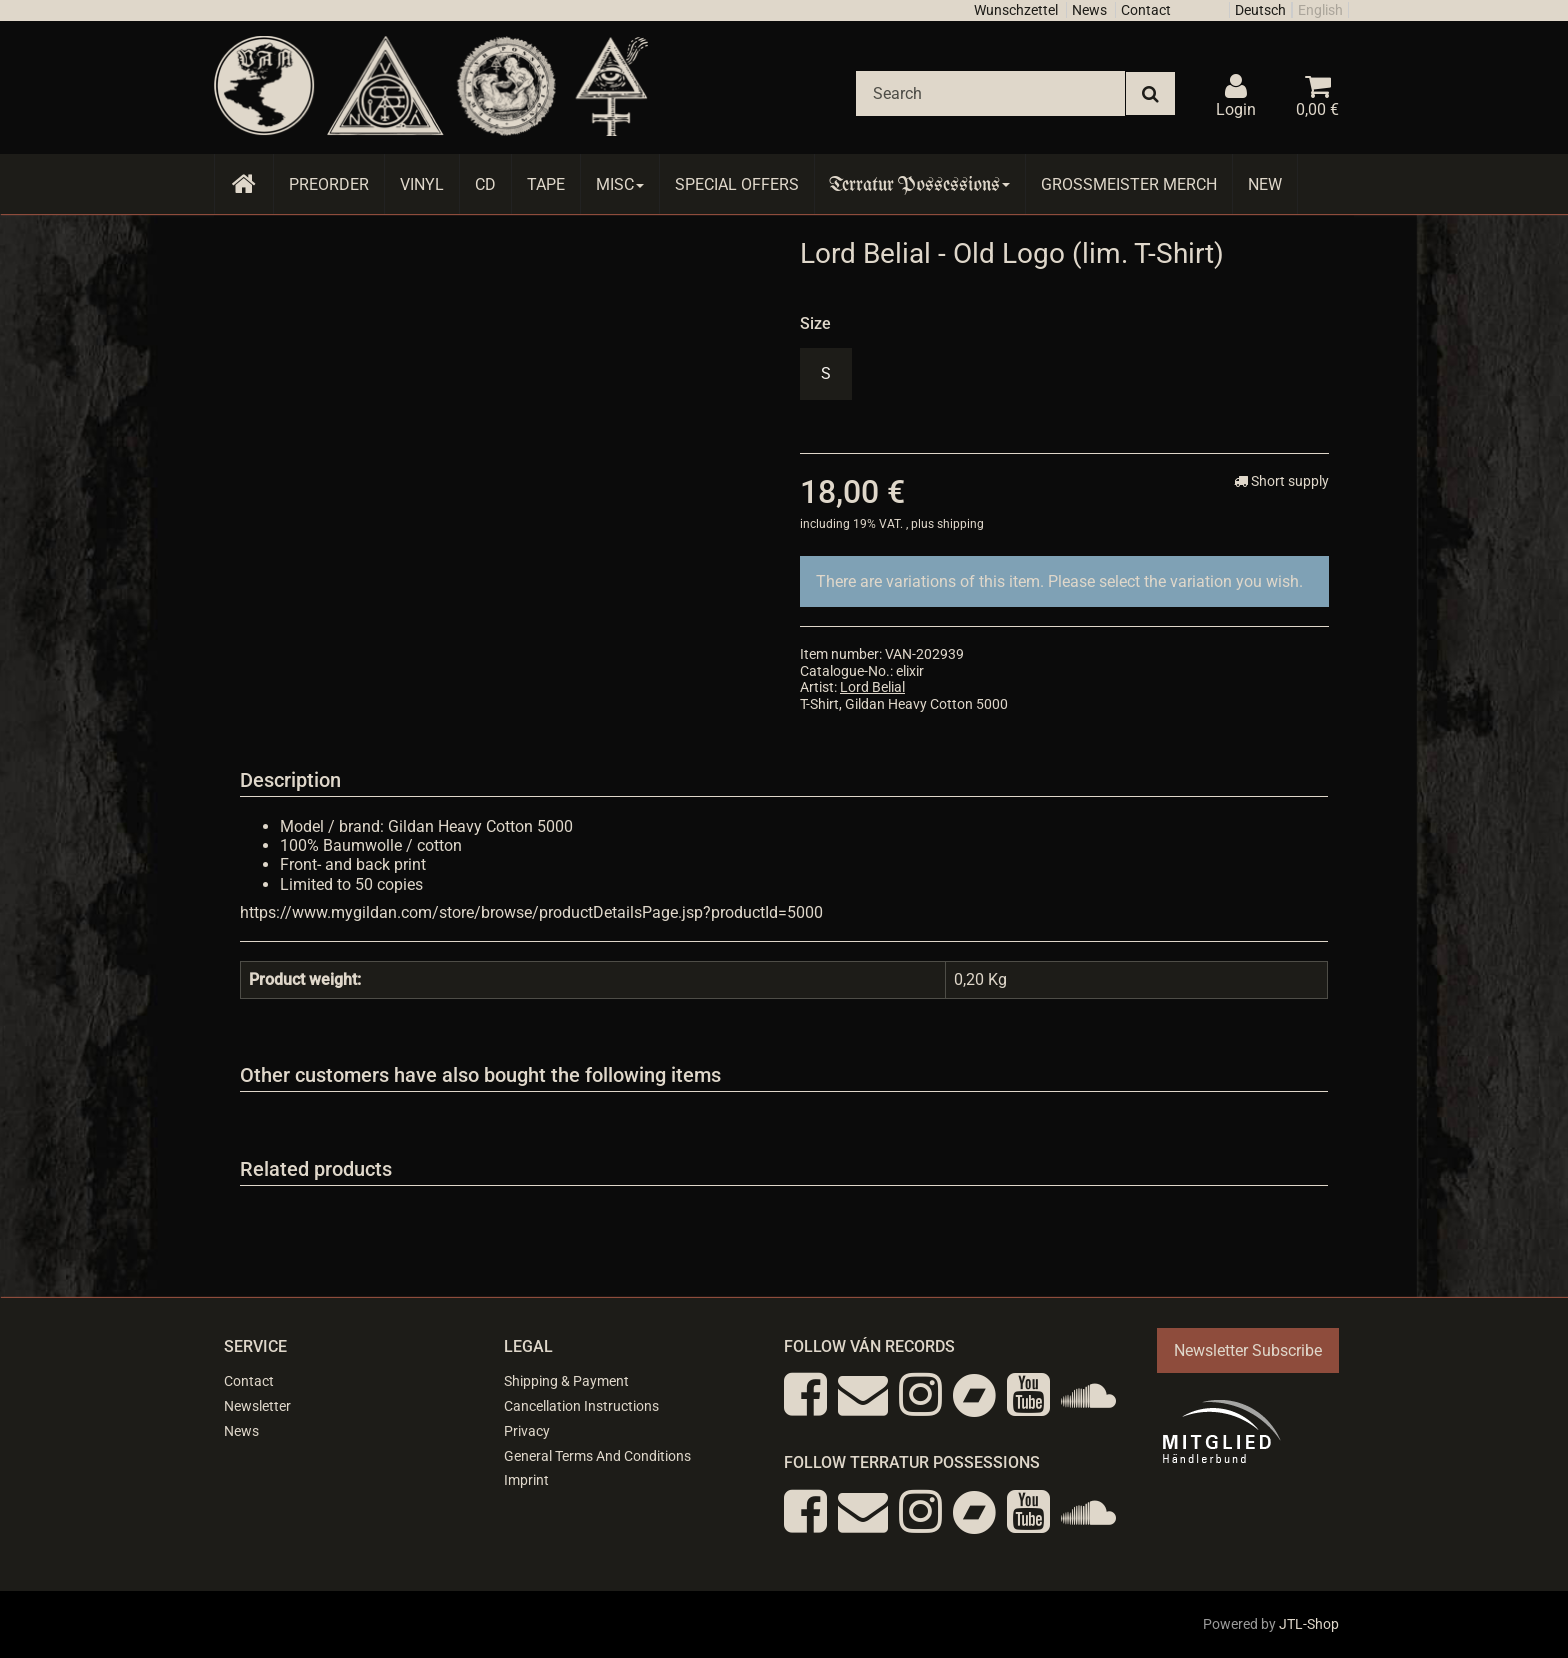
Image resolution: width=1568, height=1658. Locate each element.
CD (485, 184)
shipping (960, 524)
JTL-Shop (1309, 1624)
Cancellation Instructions (581, 1406)
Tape (546, 184)
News (1089, 10)
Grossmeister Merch (1129, 184)
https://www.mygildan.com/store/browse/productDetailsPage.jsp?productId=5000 (531, 912)
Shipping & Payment (566, 1381)
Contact (1146, 10)
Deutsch (1260, 10)
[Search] (990, 93)
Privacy (527, 1431)
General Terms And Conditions (597, 1456)
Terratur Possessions (920, 184)
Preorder (329, 184)
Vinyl (422, 184)
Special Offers (737, 184)
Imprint (526, 1480)
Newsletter (257, 1406)
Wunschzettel (1016, 10)
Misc (620, 184)
